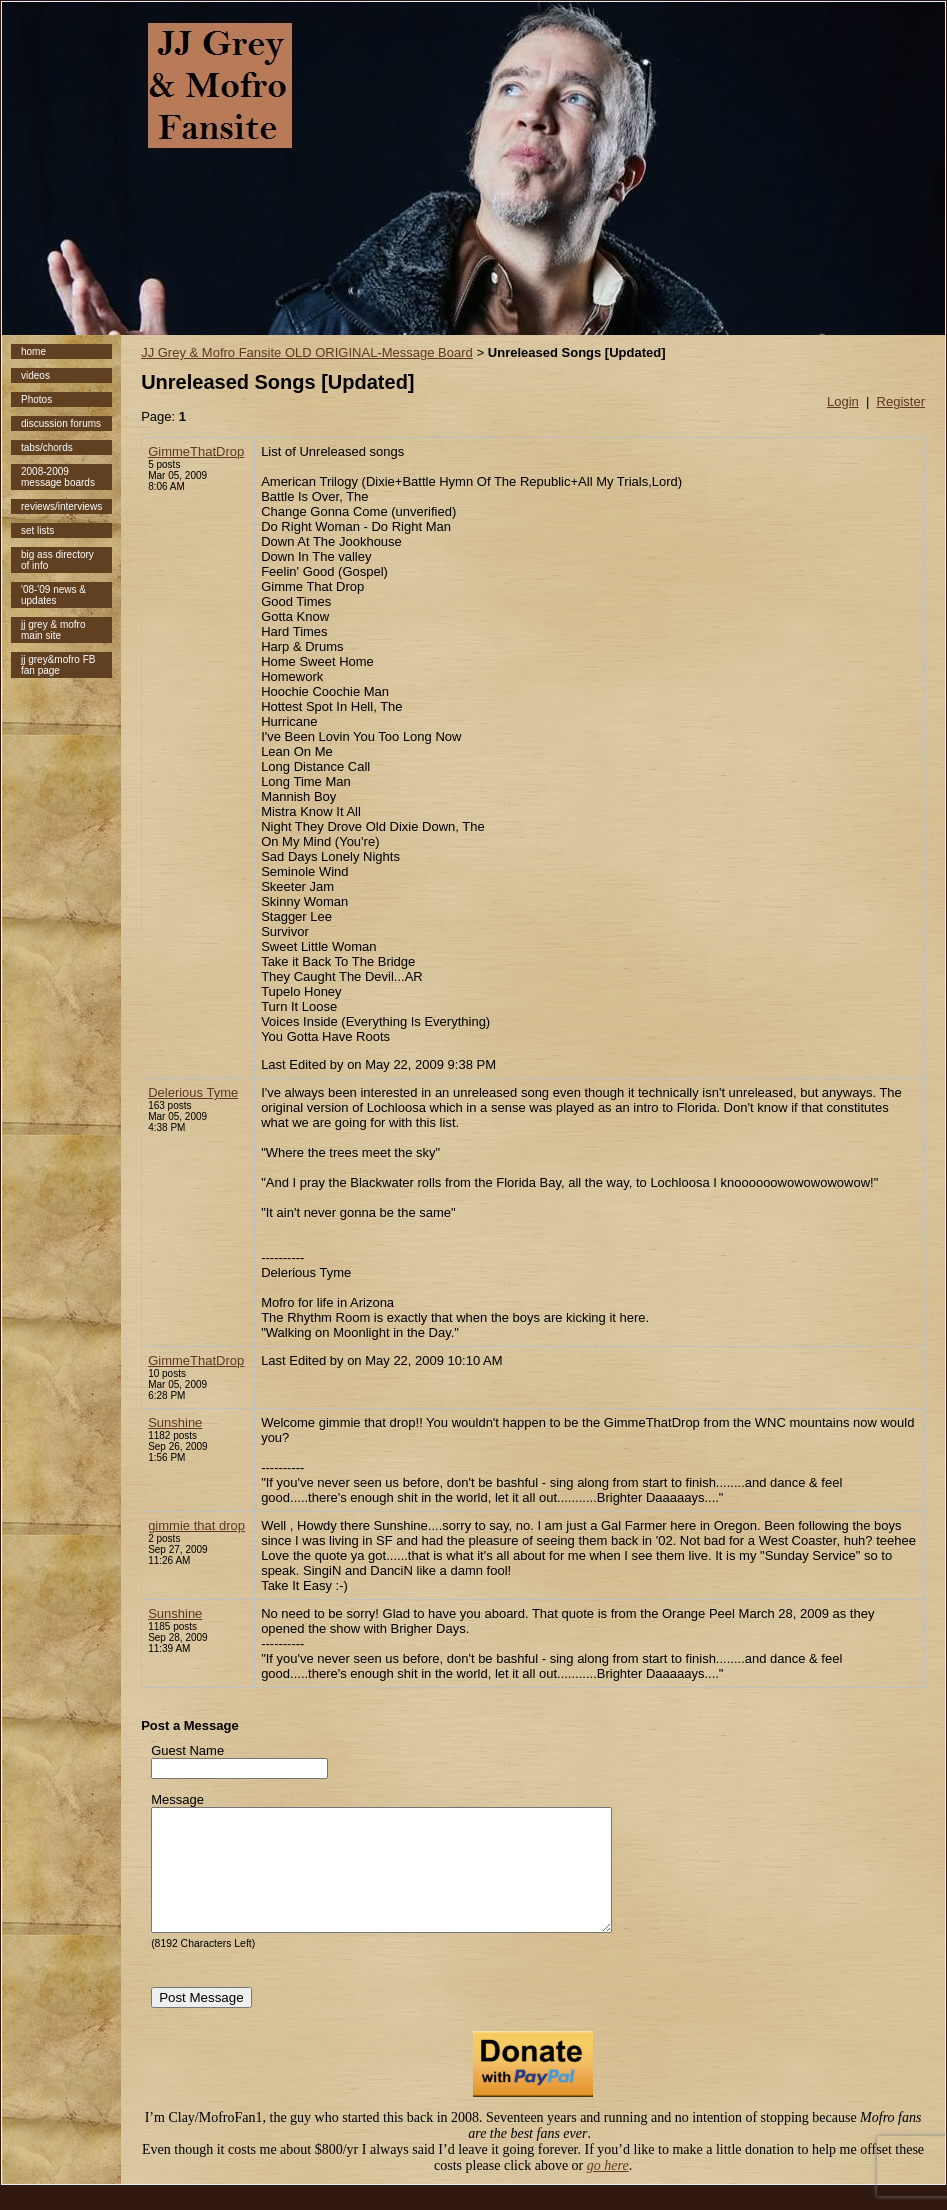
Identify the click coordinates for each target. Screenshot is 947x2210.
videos (35, 375)
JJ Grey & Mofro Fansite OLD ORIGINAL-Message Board (307, 352)
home (33, 351)
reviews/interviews (61, 506)
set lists (37, 530)
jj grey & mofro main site (53, 630)
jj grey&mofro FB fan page (58, 665)
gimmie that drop (196, 1525)
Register (901, 401)
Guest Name (187, 1750)
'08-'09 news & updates (53, 595)
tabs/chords (47, 447)
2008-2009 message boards (58, 477)
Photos (36, 399)
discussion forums (61, 423)
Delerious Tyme (193, 1092)
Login (843, 401)
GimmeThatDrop (196, 451)
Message (177, 1799)
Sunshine (175, 1422)
